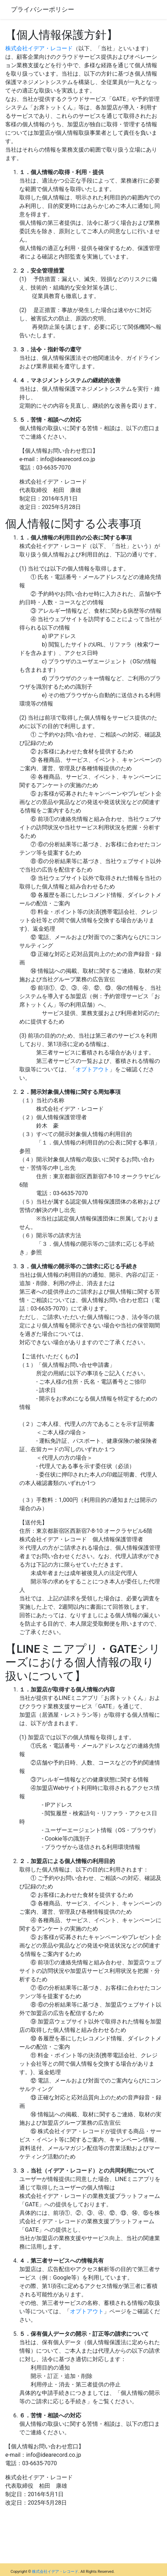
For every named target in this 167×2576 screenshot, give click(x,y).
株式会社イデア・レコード (39, 48)
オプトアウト (92, 1069)
